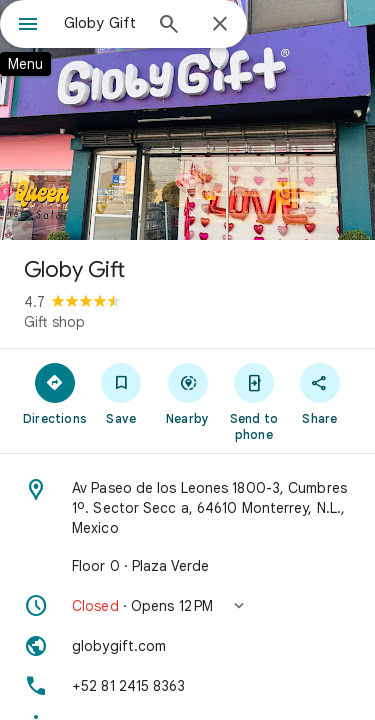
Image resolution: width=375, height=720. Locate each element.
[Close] (220, 25)
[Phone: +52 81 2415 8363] (187, 686)
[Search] (169, 26)
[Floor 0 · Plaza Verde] (187, 566)
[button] (187, 606)
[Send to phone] (254, 401)
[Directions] (55, 393)
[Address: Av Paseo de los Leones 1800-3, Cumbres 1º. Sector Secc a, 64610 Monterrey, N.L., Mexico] (187, 508)
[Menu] (28, 26)
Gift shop (54, 322)
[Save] (121, 393)
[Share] (320, 393)
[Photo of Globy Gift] (187, 120)
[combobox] (102, 23)
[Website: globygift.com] (187, 646)
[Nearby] (187, 393)
